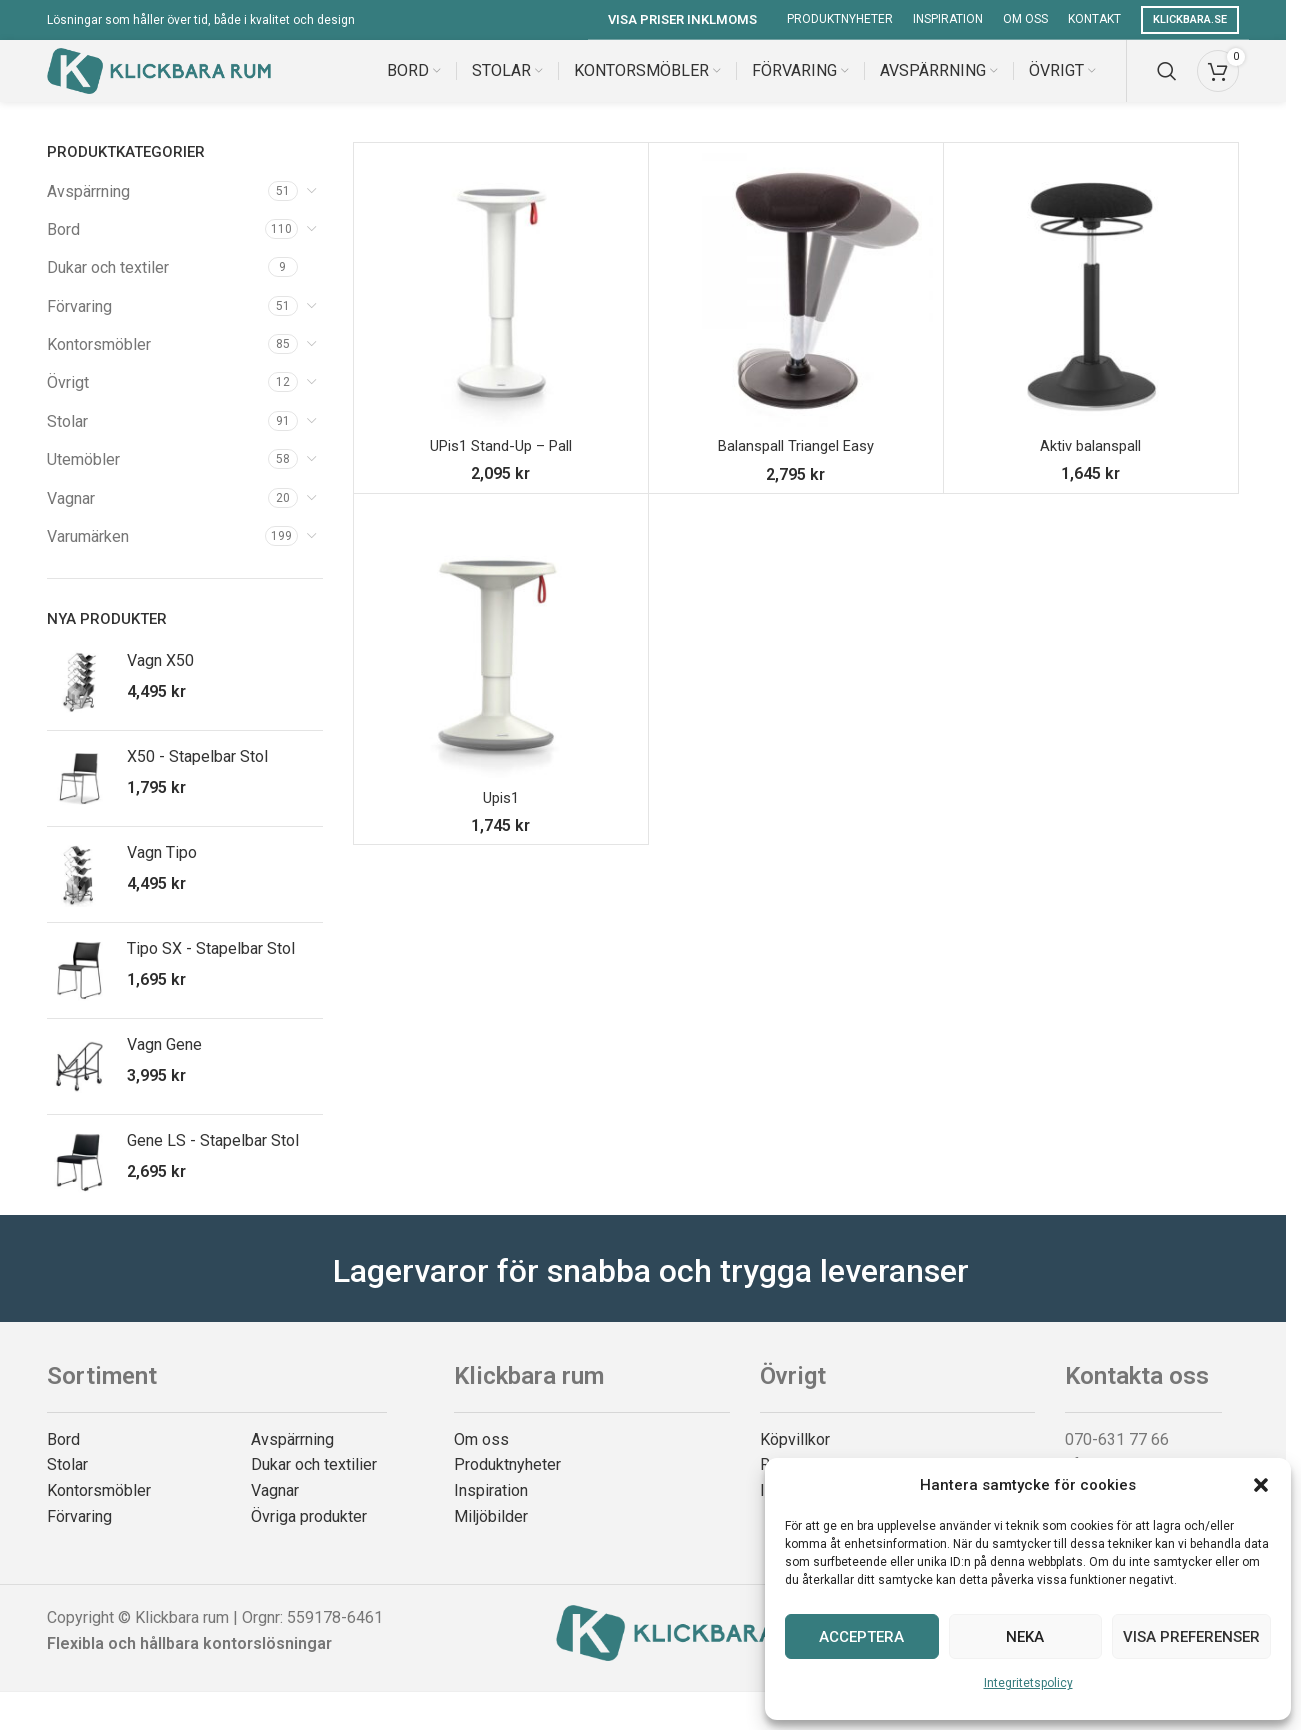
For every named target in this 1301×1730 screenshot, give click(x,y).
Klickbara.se (1190, 19)
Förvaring (79, 324)
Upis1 (500, 815)
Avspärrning (88, 209)
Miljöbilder (491, 1534)
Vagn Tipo (162, 871)
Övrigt (68, 401)
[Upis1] (501, 659)
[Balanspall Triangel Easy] (796, 308)
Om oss (481, 1457)
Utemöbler (83, 478)
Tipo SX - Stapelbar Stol (211, 967)
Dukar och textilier (314, 1483)
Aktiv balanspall (1091, 464)
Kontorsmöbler (99, 363)
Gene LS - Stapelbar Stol (213, 1159)
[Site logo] (159, 78)
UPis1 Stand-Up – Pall (500, 464)
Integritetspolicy (1028, 1683)
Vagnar (71, 516)
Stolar (67, 439)
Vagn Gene (164, 1063)
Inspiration (491, 1508)
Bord (63, 247)
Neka (1025, 1637)
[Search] (1167, 80)
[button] (1261, 1485)
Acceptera (861, 1637)
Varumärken (88, 555)
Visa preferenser (1191, 1637)
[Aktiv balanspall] (1091, 308)
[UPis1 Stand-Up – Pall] (501, 308)
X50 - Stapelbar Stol (197, 775)
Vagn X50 (160, 679)
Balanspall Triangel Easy (795, 464)
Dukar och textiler (108, 286)
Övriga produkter (309, 1534)
